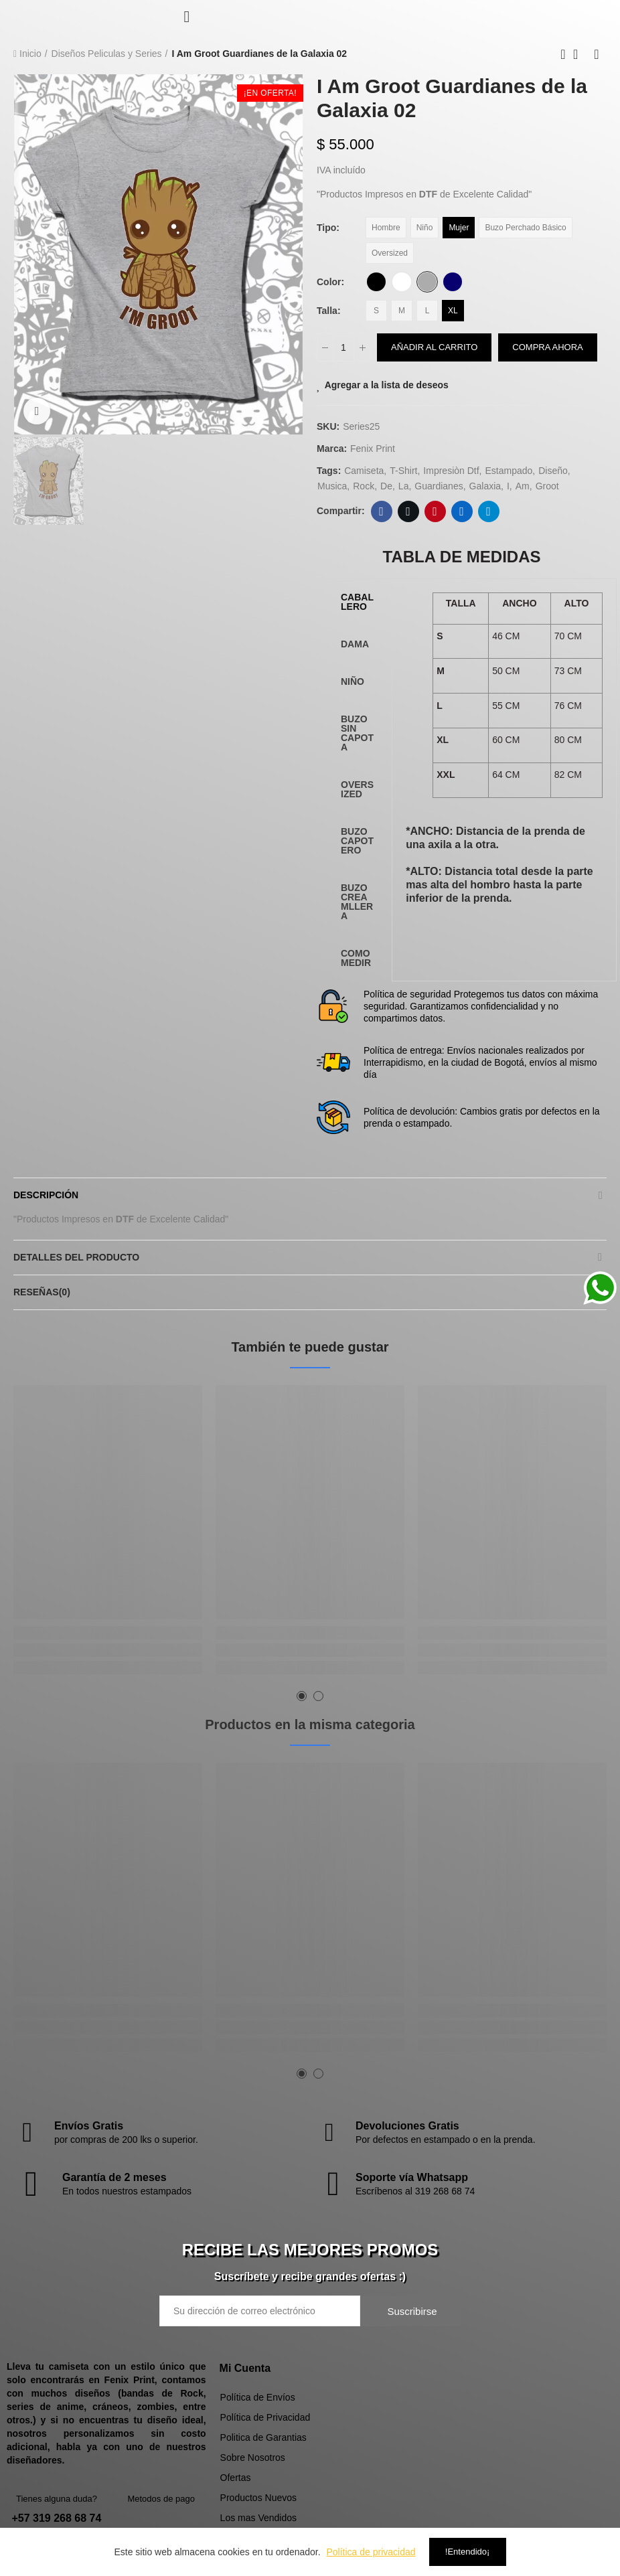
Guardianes (438, 486)
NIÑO (352, 681)
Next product (597, 54)
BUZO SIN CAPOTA (357, 733)
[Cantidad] (343, 347)
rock (363, 486)
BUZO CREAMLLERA (357, 901)
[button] (302, 1696)
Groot (547, 486)
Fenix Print (372, 448)
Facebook (381, 511)
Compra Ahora (547, 347)
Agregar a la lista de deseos (387, 385)
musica (332, 486)
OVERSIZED (357, 789)
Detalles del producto (76, 1257)
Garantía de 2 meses (114, 2177)
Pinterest (435, 511)
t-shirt (403, 470)
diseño (553, 470)
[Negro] (376, 282)
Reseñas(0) (41, 1292)
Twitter (408, 511)
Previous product (563, 54)
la (403, 486)
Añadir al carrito (434, 347)
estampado (509, 470)
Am (523, 486)
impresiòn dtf (451, 470)
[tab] (357, 601)
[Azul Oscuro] (452, 282)
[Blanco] (401, 282)
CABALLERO (357, 602)
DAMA (355, 644)
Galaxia (485, 486)
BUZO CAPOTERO (357, 841)
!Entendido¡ (467, 2552)
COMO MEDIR (356, 958)
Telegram (488, 511)
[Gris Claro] (427, 282)
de (386, 486)
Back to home (580, 54)
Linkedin (461, 511)
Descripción (45, 1195)
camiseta (364, 470)
